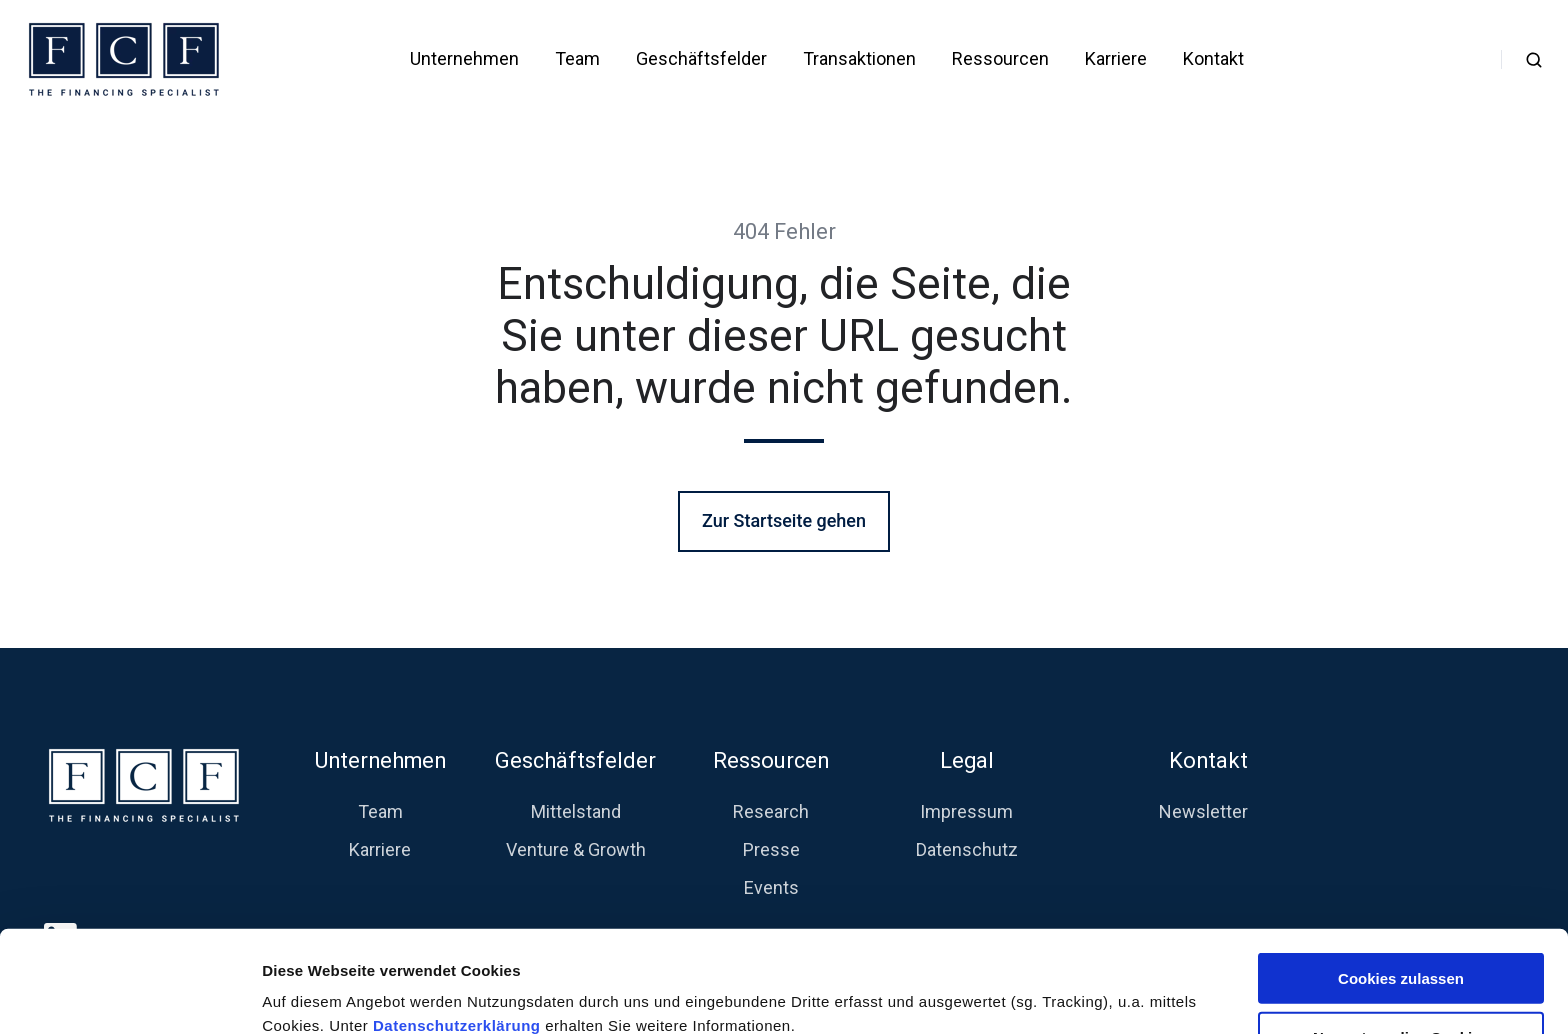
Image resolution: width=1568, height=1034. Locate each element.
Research (771, 811)
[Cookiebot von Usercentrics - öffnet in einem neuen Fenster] (129, 995)
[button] (1534, 60)
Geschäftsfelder (701, 58)
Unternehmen (464, 58)
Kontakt (1213, 58)
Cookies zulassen (1401, 882)
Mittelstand (576, 811)
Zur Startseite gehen (784, 520)
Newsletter (1203, 811)
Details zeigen (1063, 994)
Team (577, 58)
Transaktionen (859, 58)
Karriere (1116, 58)
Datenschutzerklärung (459, 929)
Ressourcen (1000, 58)
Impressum (966, 811)
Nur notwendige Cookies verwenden (1401, 950)
